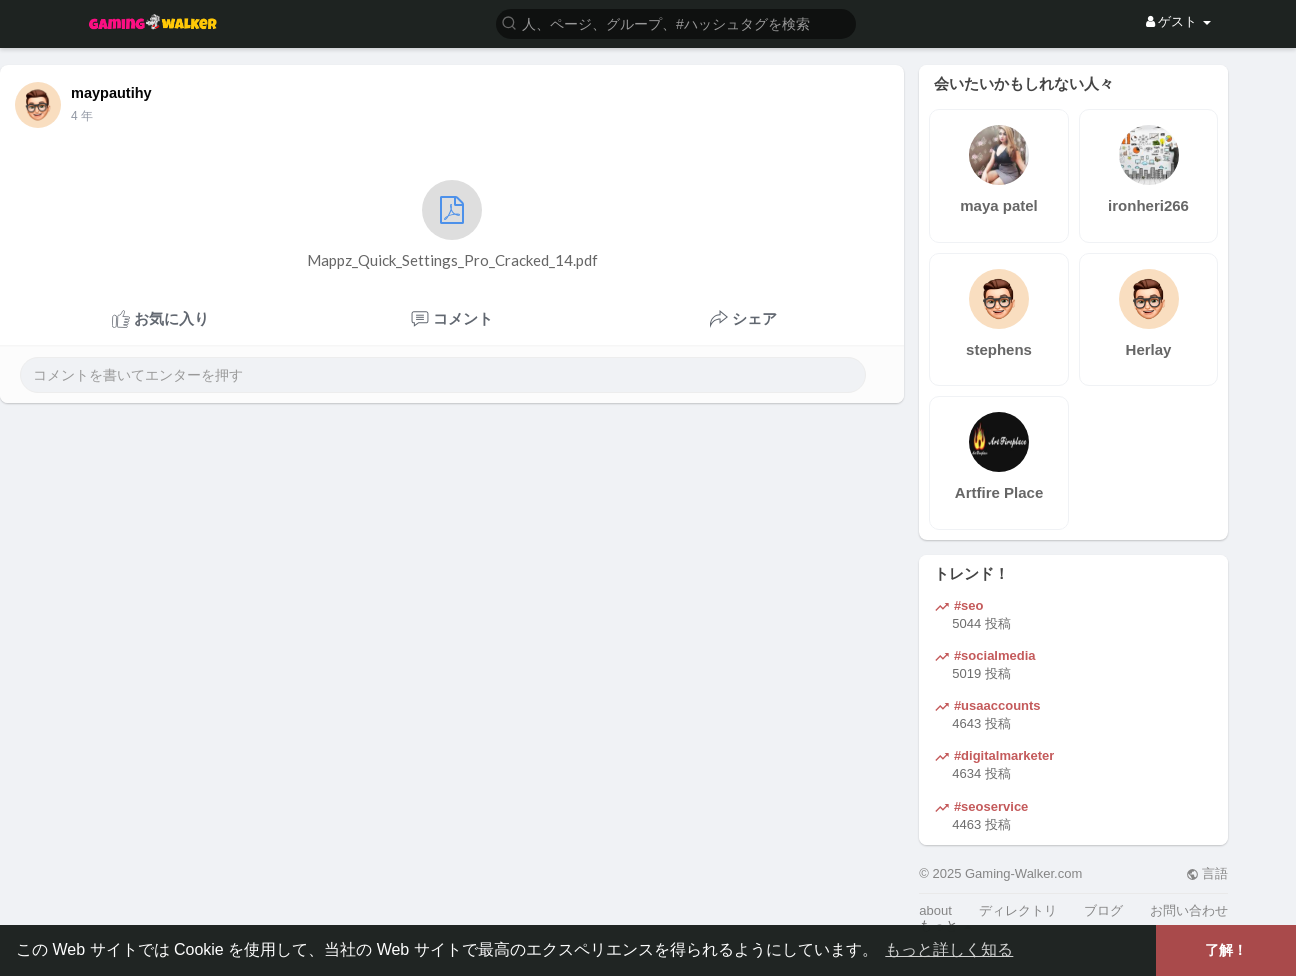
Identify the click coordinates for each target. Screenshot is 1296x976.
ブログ (1103, 910)
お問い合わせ (1189, 910)
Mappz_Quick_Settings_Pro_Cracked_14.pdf (452, 224)
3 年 (82, 116)
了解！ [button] (1226, 950)
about (935, 910)
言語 (1207, 873)
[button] (676, 22)
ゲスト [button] (1178, 21)
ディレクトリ (1018, 910)
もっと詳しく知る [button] (949, 949)
